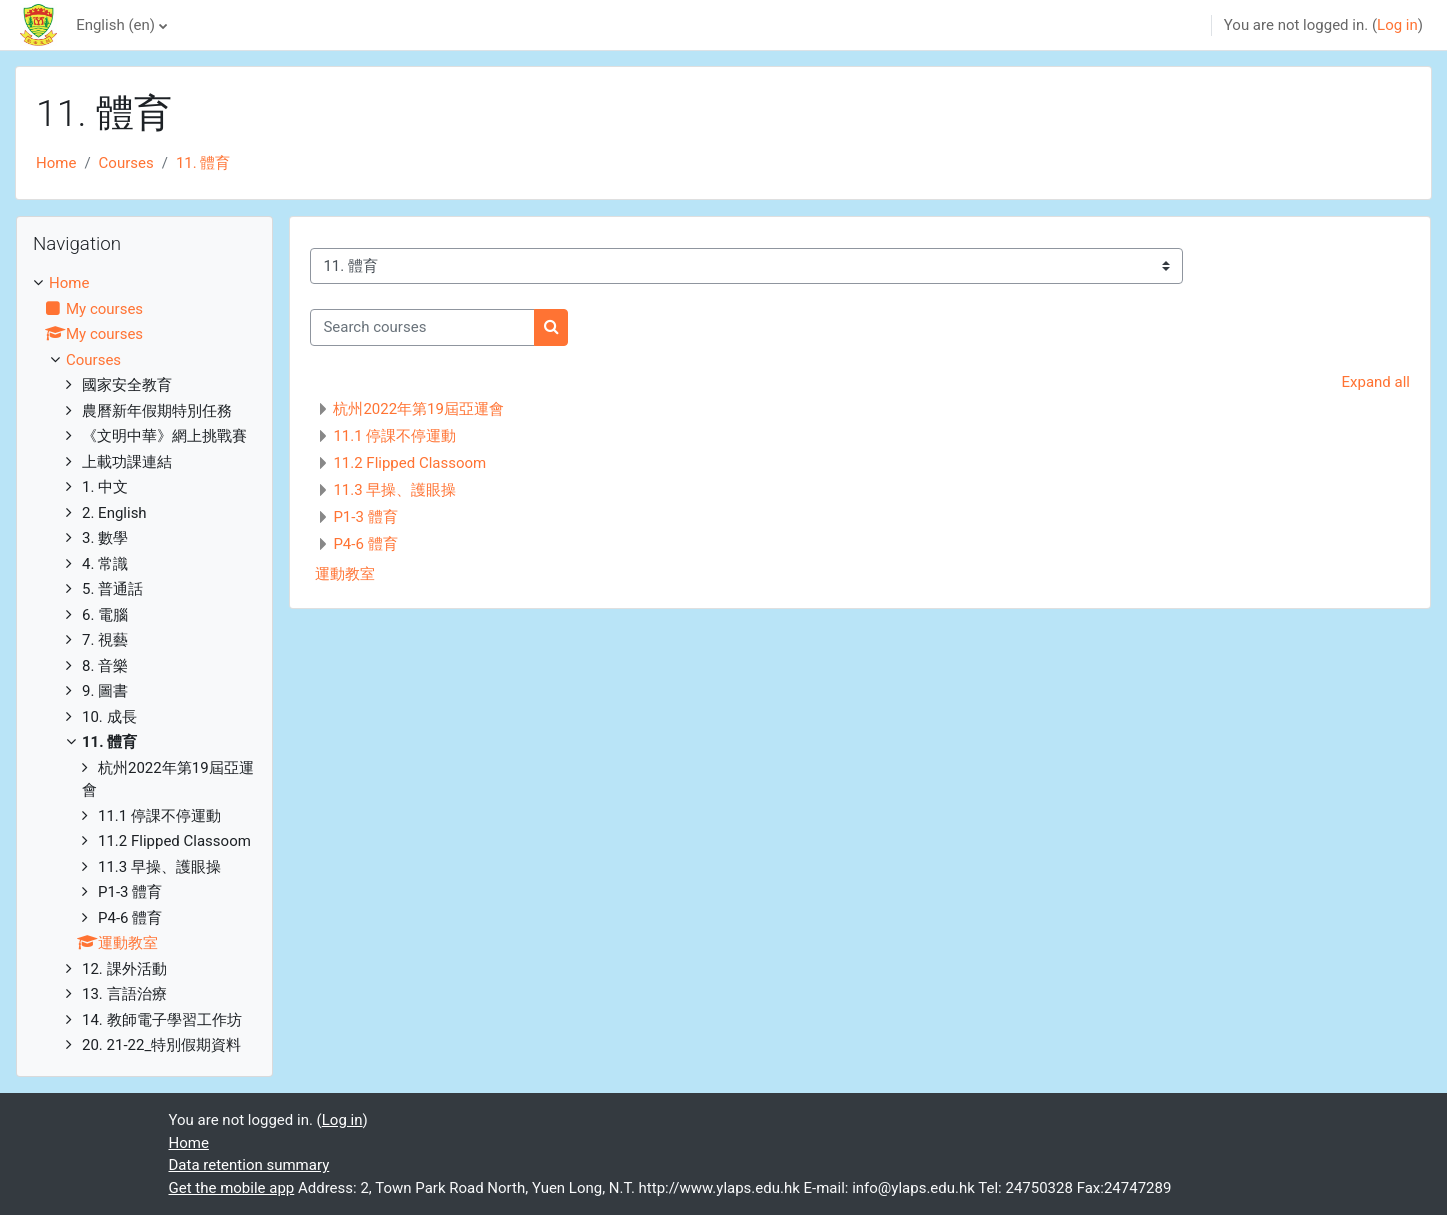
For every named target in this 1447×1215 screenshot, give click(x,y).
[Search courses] (422, 327)
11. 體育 (203, 163)
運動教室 (345, 574)
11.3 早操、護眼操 (394, 490)
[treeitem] (144, 664)
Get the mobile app (232, 1188)
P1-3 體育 (365, 517)
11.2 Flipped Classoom (409, 463)
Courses (126, 163)
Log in (1397, 25)
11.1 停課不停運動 (394, 436)
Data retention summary (249, 1165)
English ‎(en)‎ (115, 25)
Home (56, 163)
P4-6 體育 (365, 544)
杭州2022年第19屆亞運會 (418, 409)
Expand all (1376, 382)
